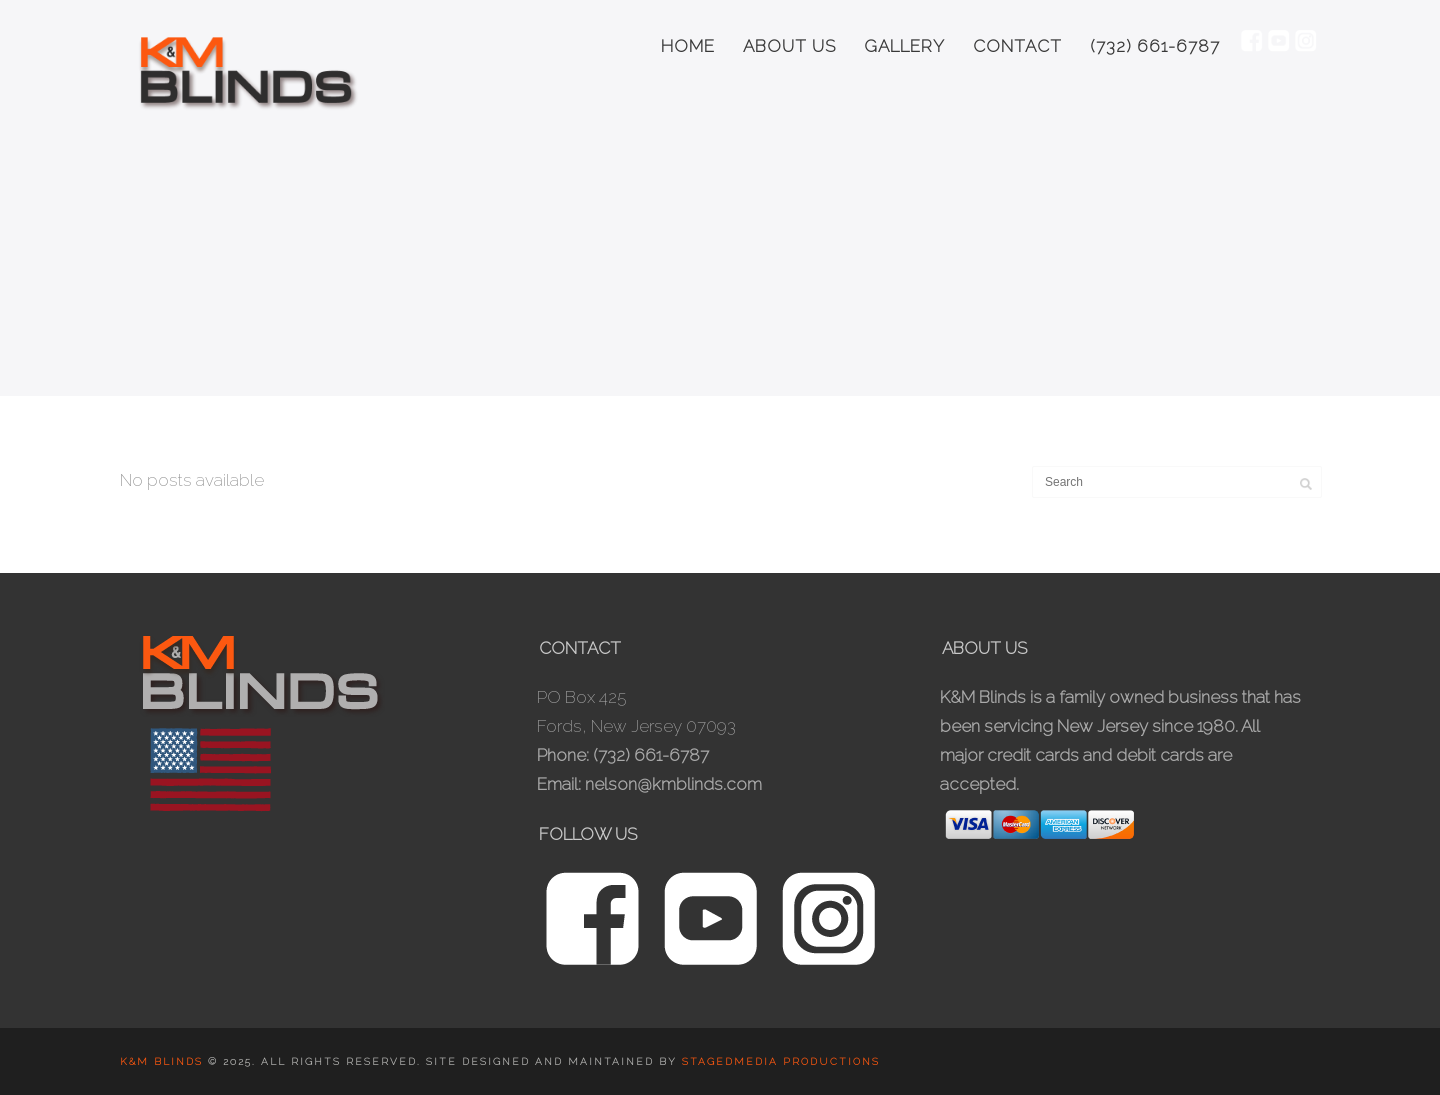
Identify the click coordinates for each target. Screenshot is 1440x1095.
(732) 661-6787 (1155, 46)
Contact (1017, 46)
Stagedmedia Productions (781, 1061)
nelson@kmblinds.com (673, 784)
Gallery (904, 46)
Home (688, 46)
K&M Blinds (164, 1061)
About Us (789, 46)
